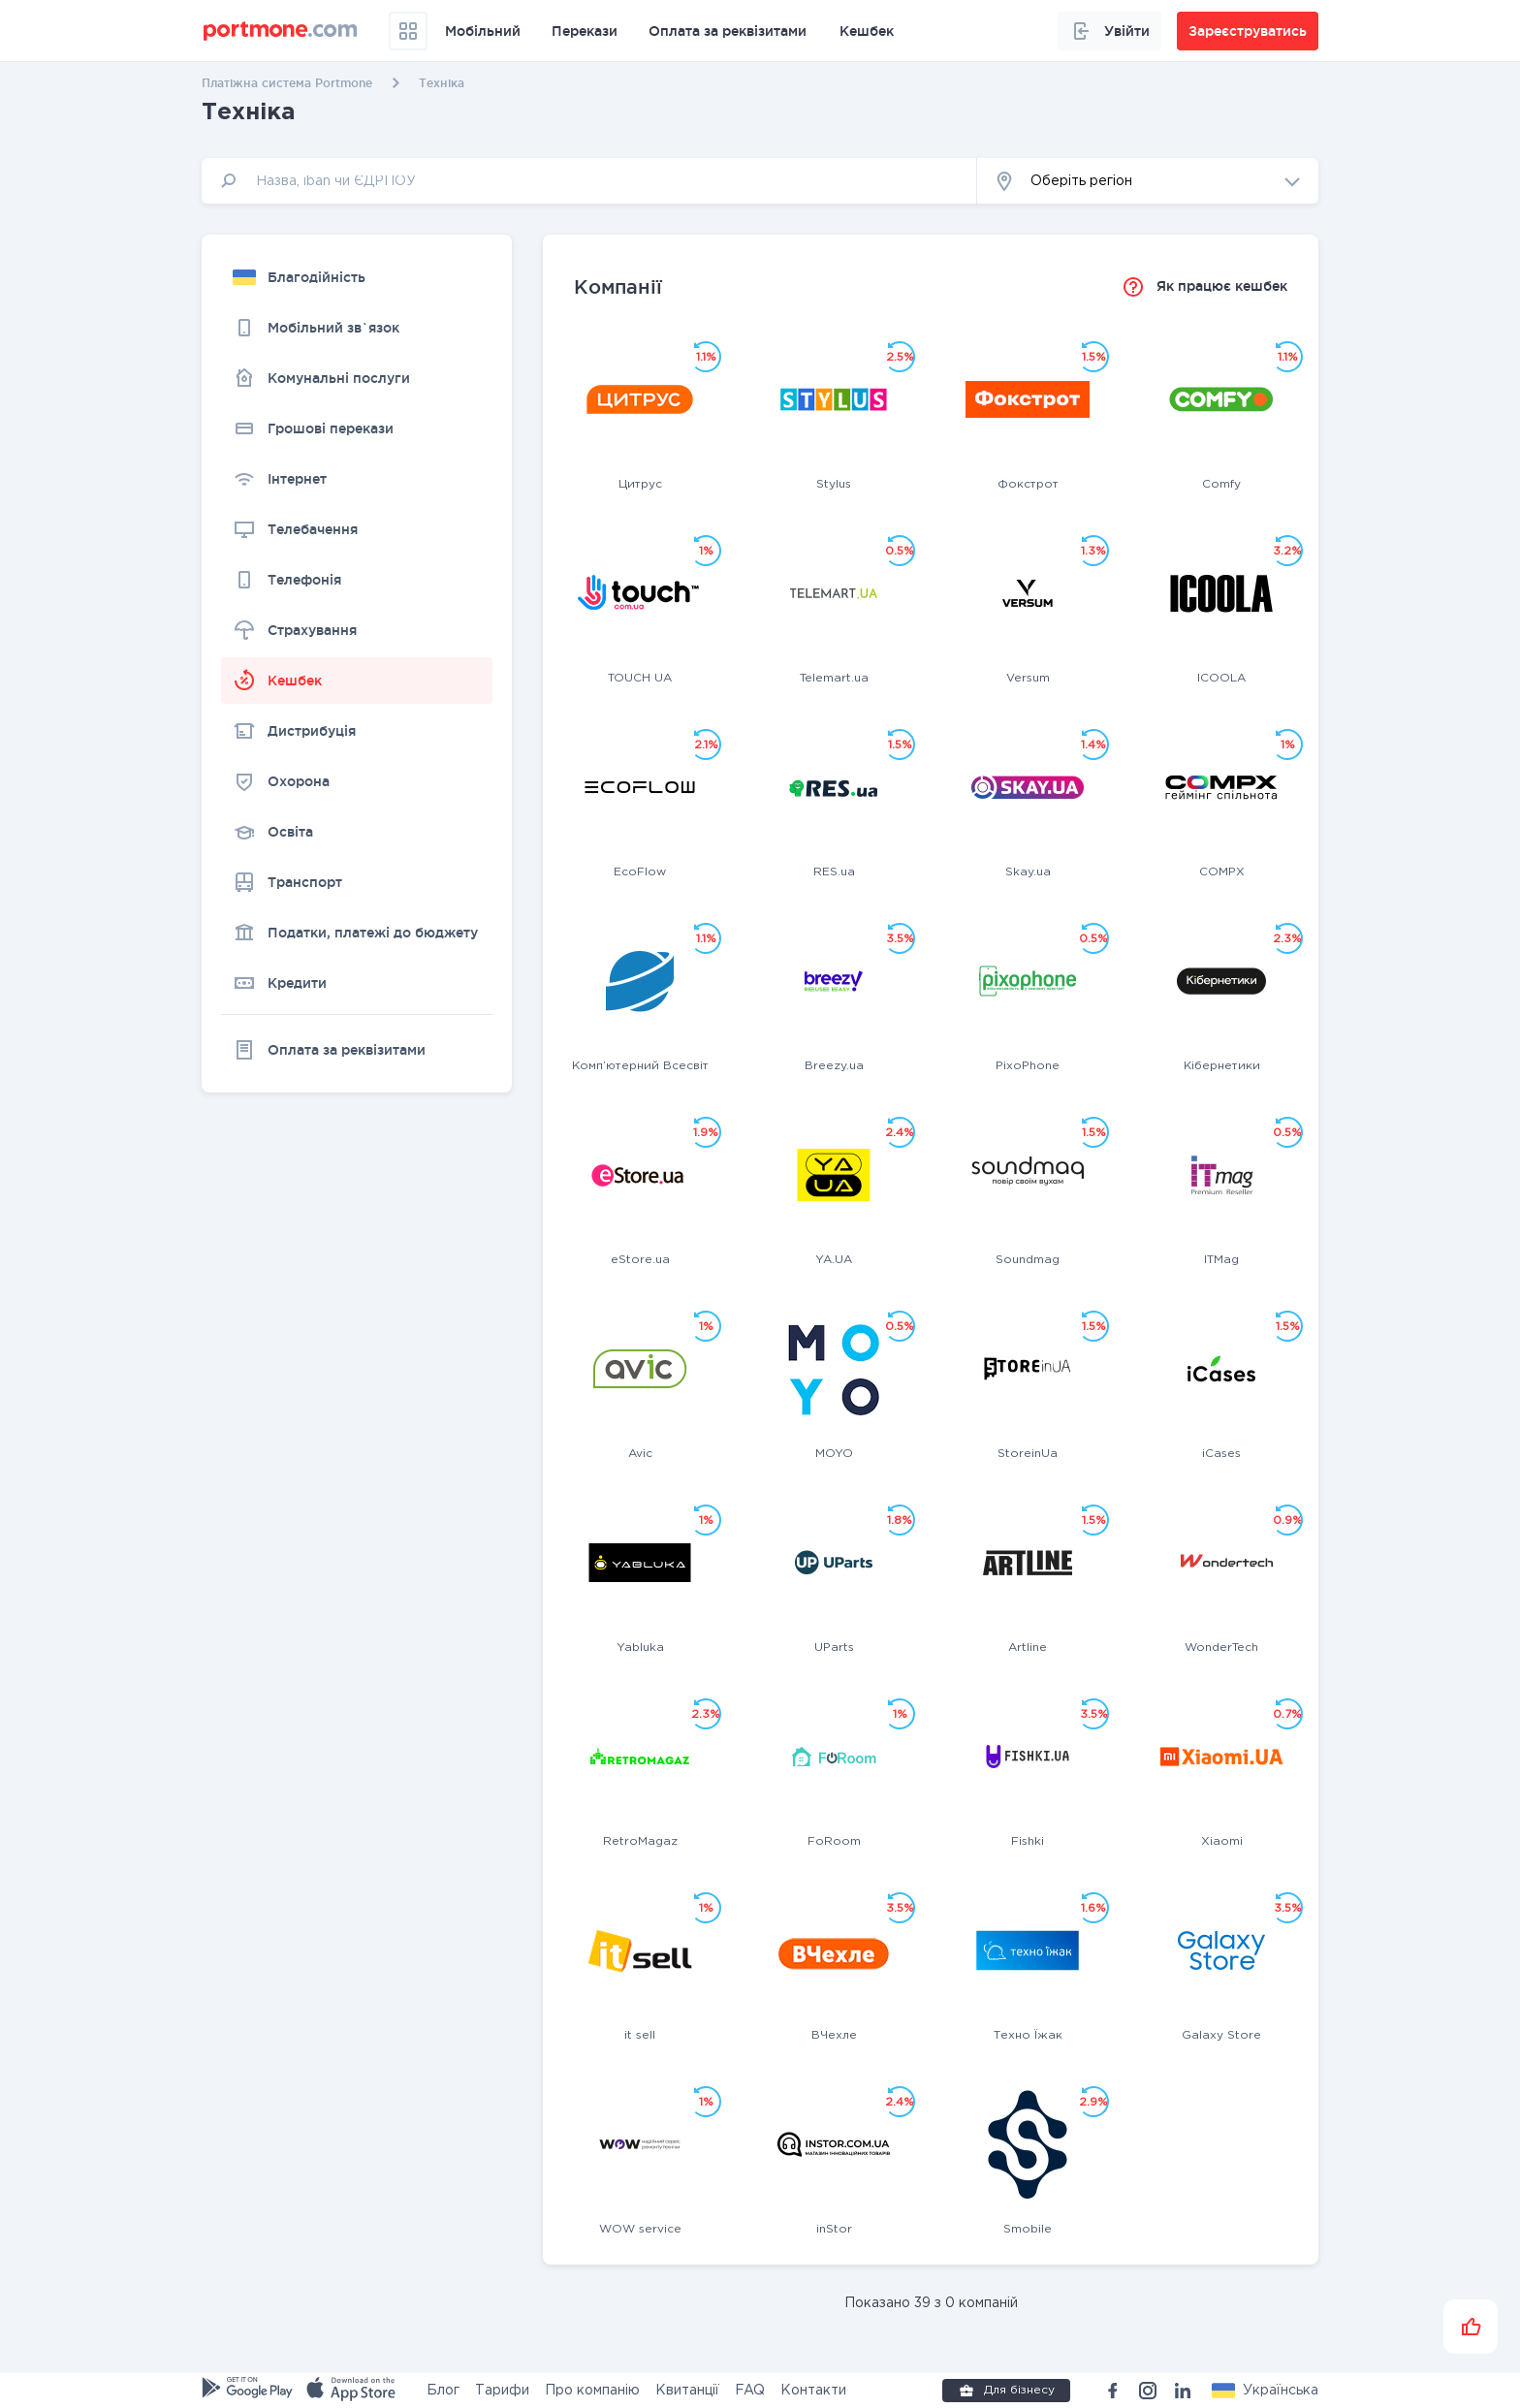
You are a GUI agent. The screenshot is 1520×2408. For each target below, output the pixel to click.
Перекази (585, 31)
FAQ (750, 2390)
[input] (589, 181)
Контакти (813, 2390)
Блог (443, 2390)
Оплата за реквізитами (728, 31)
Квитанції (687, 2390)
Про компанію (592, 2390)
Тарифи (502, 2390)
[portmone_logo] (281, 31)
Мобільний (483, 31)
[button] (1147, 181)
